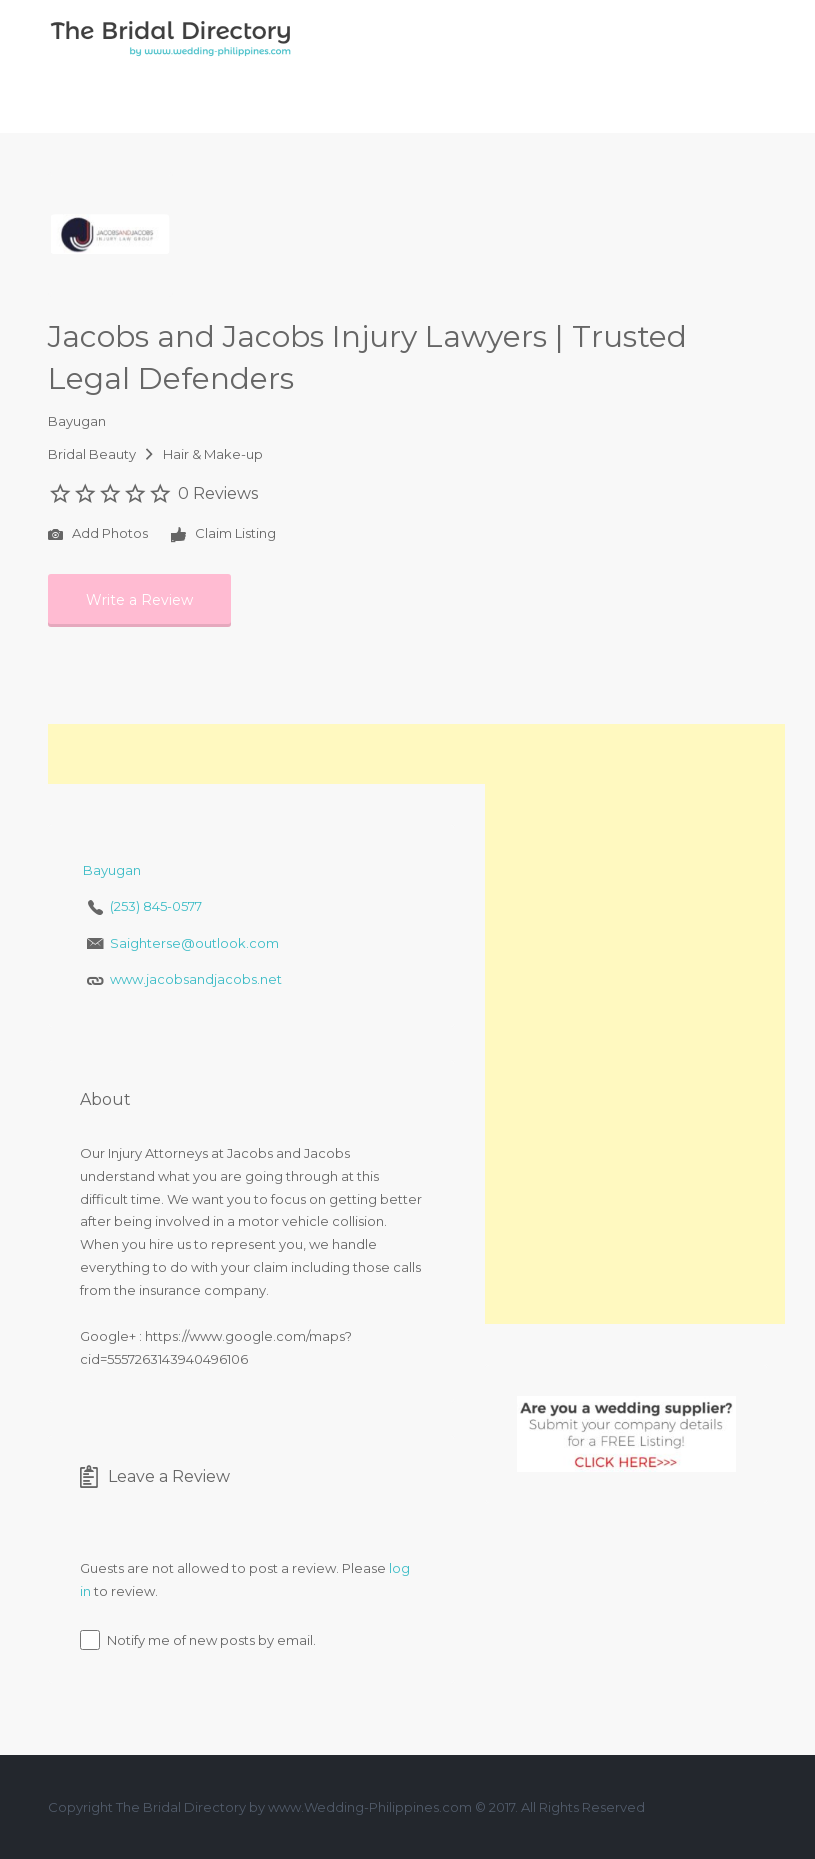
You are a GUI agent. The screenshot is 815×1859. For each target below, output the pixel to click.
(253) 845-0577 (156, 906)
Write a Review (139, 600)
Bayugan (77, 421)
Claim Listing (223, 535)
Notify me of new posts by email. (211, 1640)
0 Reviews (218, 493)
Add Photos (98, 535)
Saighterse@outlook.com (194, 943)
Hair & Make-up (213, 454)
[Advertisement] (282, 754)
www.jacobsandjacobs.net (196, 979)
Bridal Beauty (92, 454)
